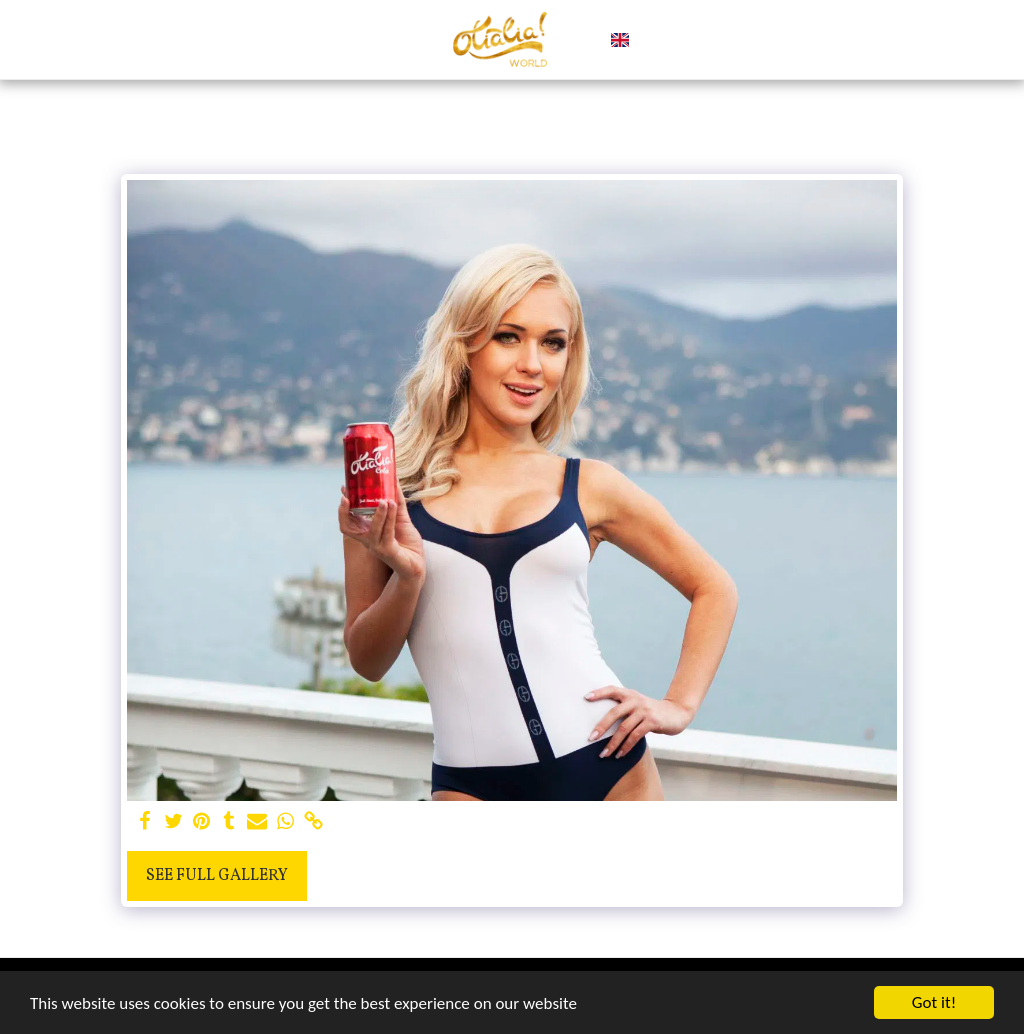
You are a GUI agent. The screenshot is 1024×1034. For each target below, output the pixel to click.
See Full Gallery (217, 876)
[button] (653, 40)
